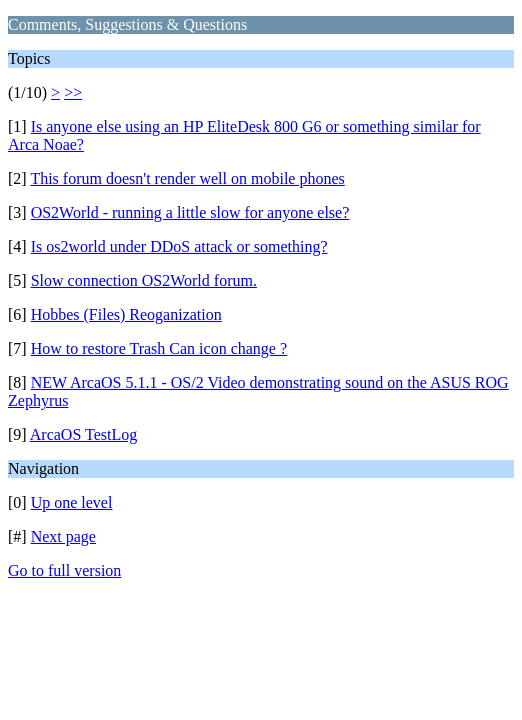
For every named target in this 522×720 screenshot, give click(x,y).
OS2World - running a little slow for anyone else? (190, 212)
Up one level (72, 502)
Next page (63, 536)
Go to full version (64, 570)
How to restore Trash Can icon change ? (159, 348)
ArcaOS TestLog (83, 434)
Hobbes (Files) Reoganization (126, 314)
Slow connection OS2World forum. (144, 280)
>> (73, 92)
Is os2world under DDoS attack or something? (179, 246)
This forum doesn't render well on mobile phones (187, 178)
